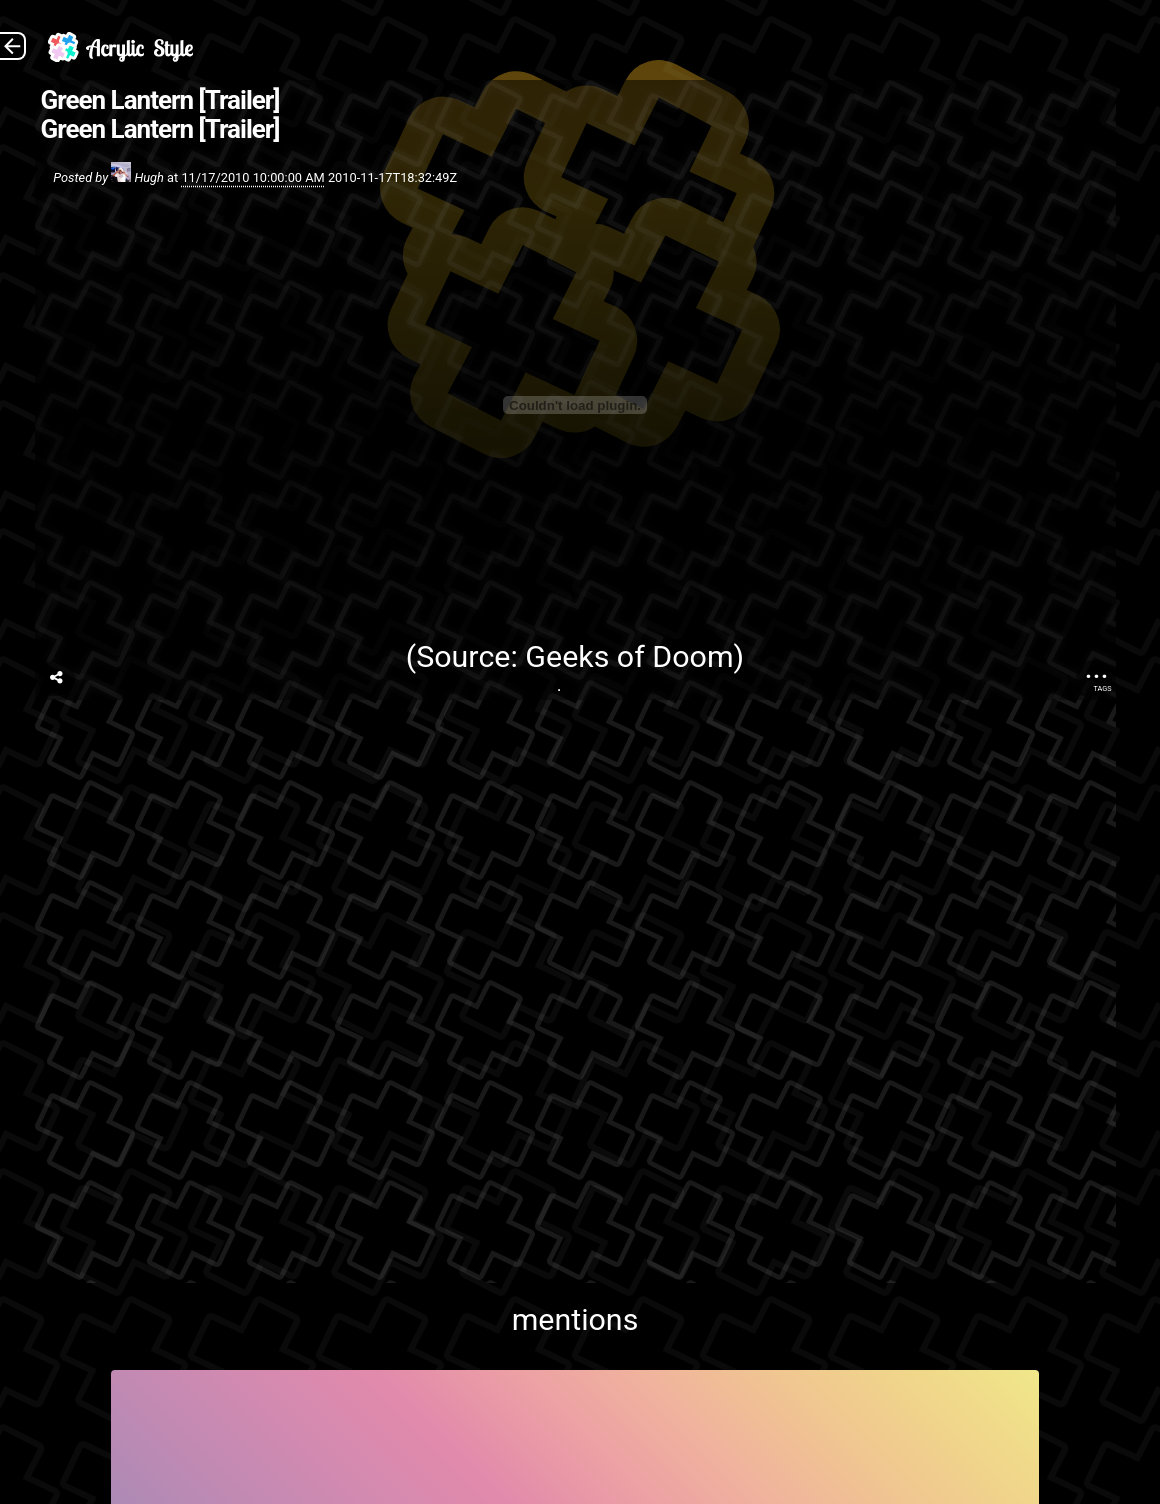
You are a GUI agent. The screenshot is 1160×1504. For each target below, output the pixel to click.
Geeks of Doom (629, 656)
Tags (1102, 688)
